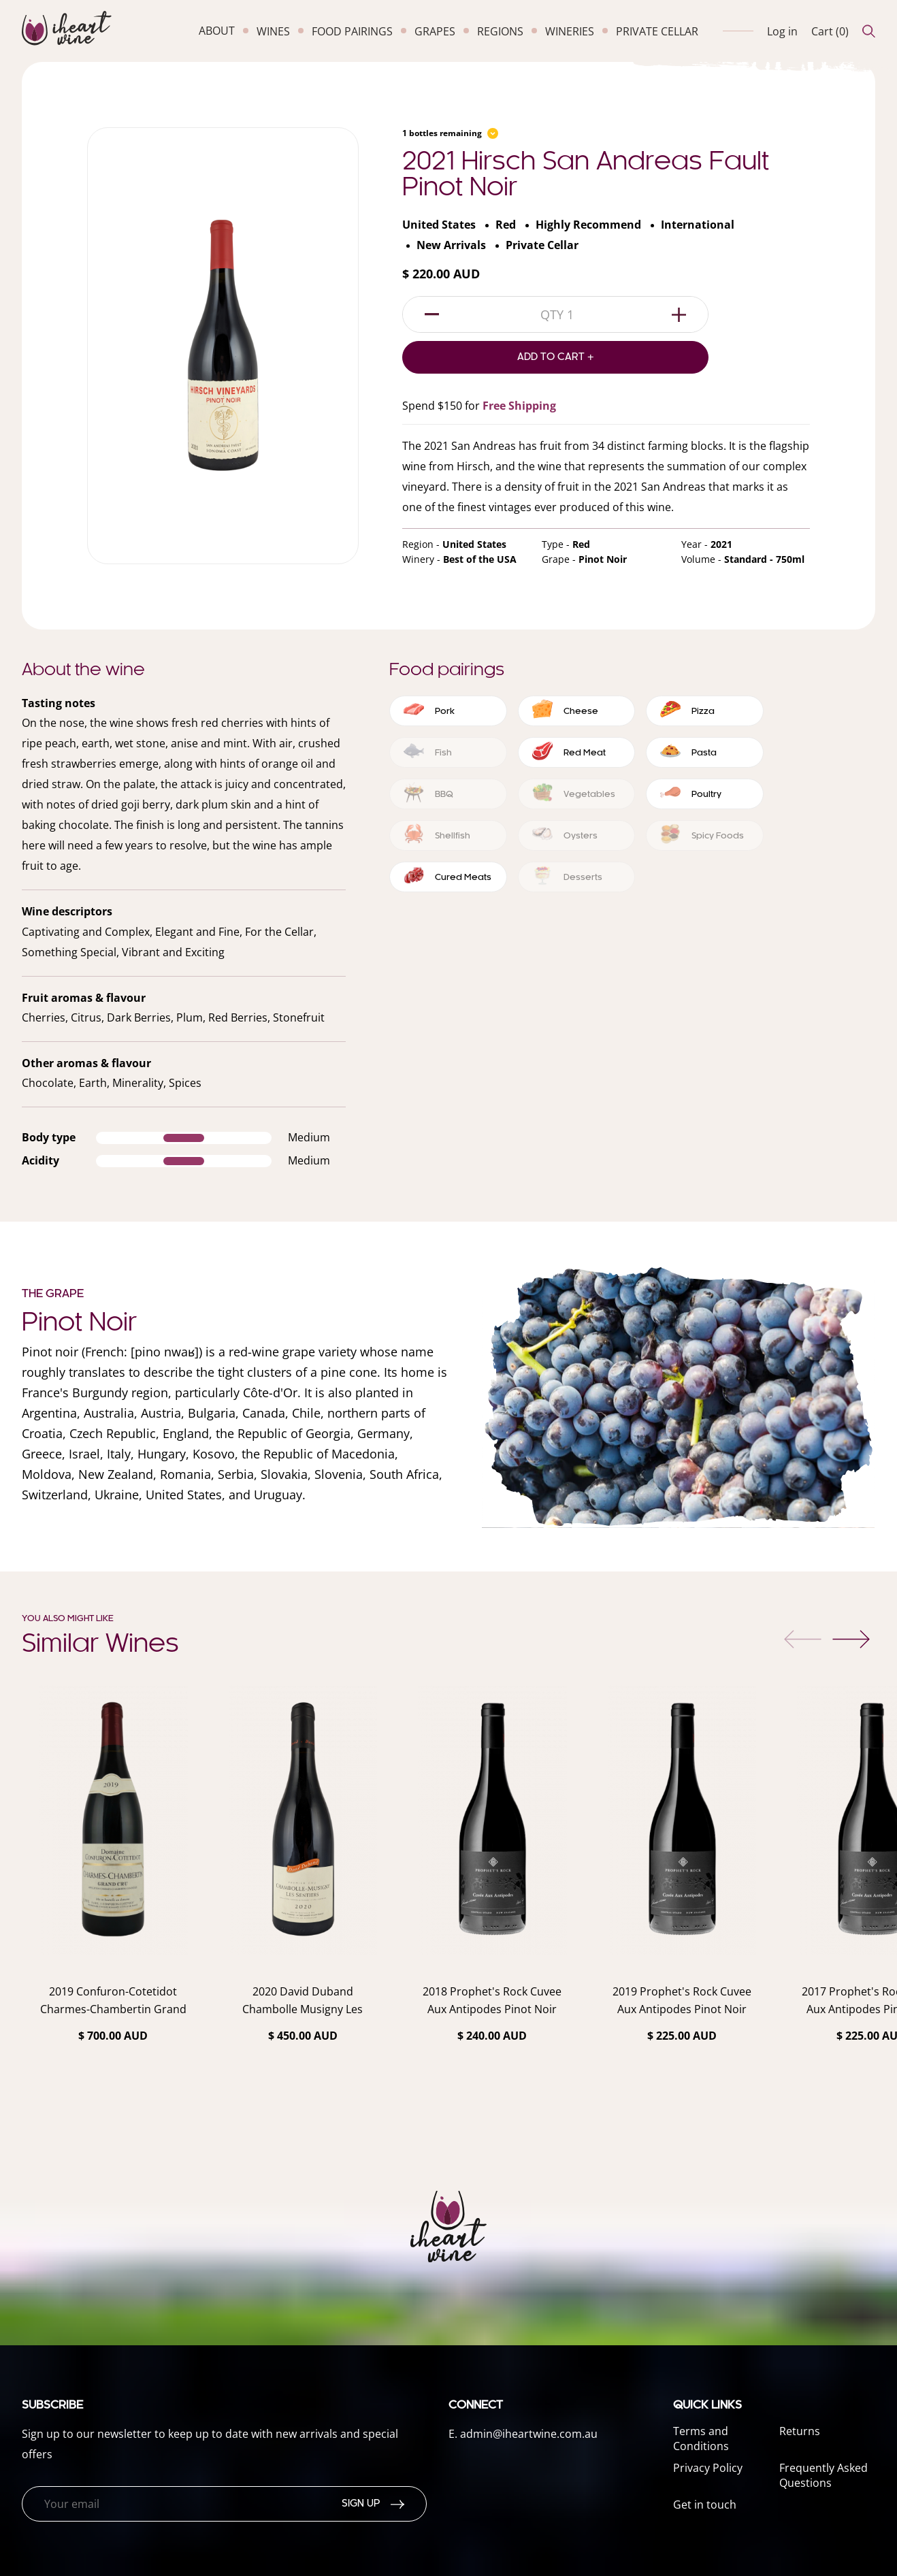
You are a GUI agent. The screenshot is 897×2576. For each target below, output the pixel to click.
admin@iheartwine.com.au (529, 2433)
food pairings (352, 31)
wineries (569, 31)
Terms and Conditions (701, 2438)
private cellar (657, 31)
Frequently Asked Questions (823, 2475)
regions (500, 31)
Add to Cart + (555, 357)
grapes (434, 31)
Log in (782, 31)
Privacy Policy (708, 2467)
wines (273, 31)
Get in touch (704, 2504)
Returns (799, 2431)
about (217, 30)
